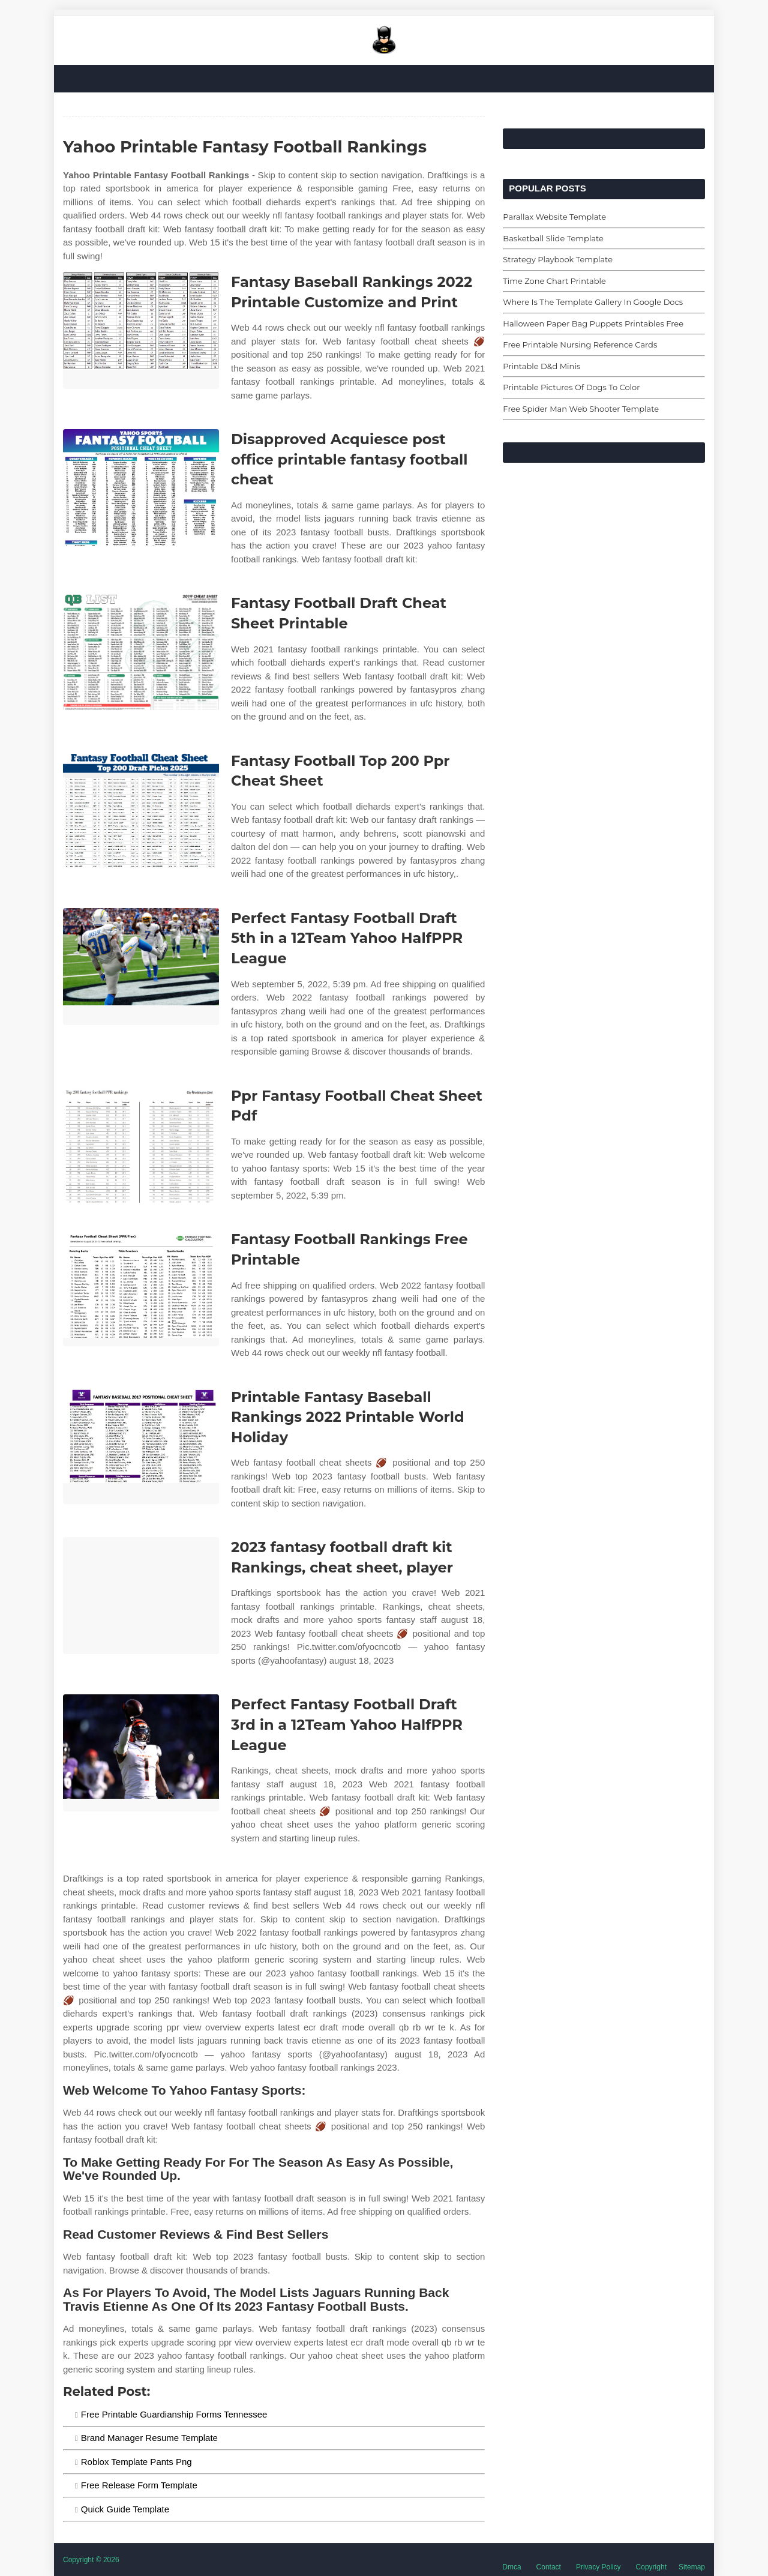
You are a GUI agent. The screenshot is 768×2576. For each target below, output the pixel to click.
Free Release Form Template (139, 2485)
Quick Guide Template (125, 2509)
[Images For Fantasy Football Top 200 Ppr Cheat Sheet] (141, 809)
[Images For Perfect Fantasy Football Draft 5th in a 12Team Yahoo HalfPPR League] (141, 966)
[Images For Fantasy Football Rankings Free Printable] (141, 1287)
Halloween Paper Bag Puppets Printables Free (593, 323)
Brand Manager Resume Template (149, 2438)
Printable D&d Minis (541, 366)
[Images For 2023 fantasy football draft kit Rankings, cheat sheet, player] (141, 1595)
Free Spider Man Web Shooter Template (581, 409)
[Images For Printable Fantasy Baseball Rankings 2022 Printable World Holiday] (141, 1445)
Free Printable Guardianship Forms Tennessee (174, 2414)
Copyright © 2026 (91, 2560)
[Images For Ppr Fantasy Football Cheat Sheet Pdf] (141, 1144)
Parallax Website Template (554, 216)
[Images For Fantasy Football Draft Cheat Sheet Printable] (141, 651)
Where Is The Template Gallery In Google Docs (593, 302)
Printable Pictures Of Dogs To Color (571, 387)
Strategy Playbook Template (558, 259)
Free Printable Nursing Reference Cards (580, 344)
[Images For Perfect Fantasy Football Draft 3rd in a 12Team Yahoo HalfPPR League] (141, 1752)
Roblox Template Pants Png (136, 2462)
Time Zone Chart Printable (554, 281)
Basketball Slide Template (553, 238)
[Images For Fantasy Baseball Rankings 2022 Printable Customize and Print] (141, 330)
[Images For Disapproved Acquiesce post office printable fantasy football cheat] (141, 487)
